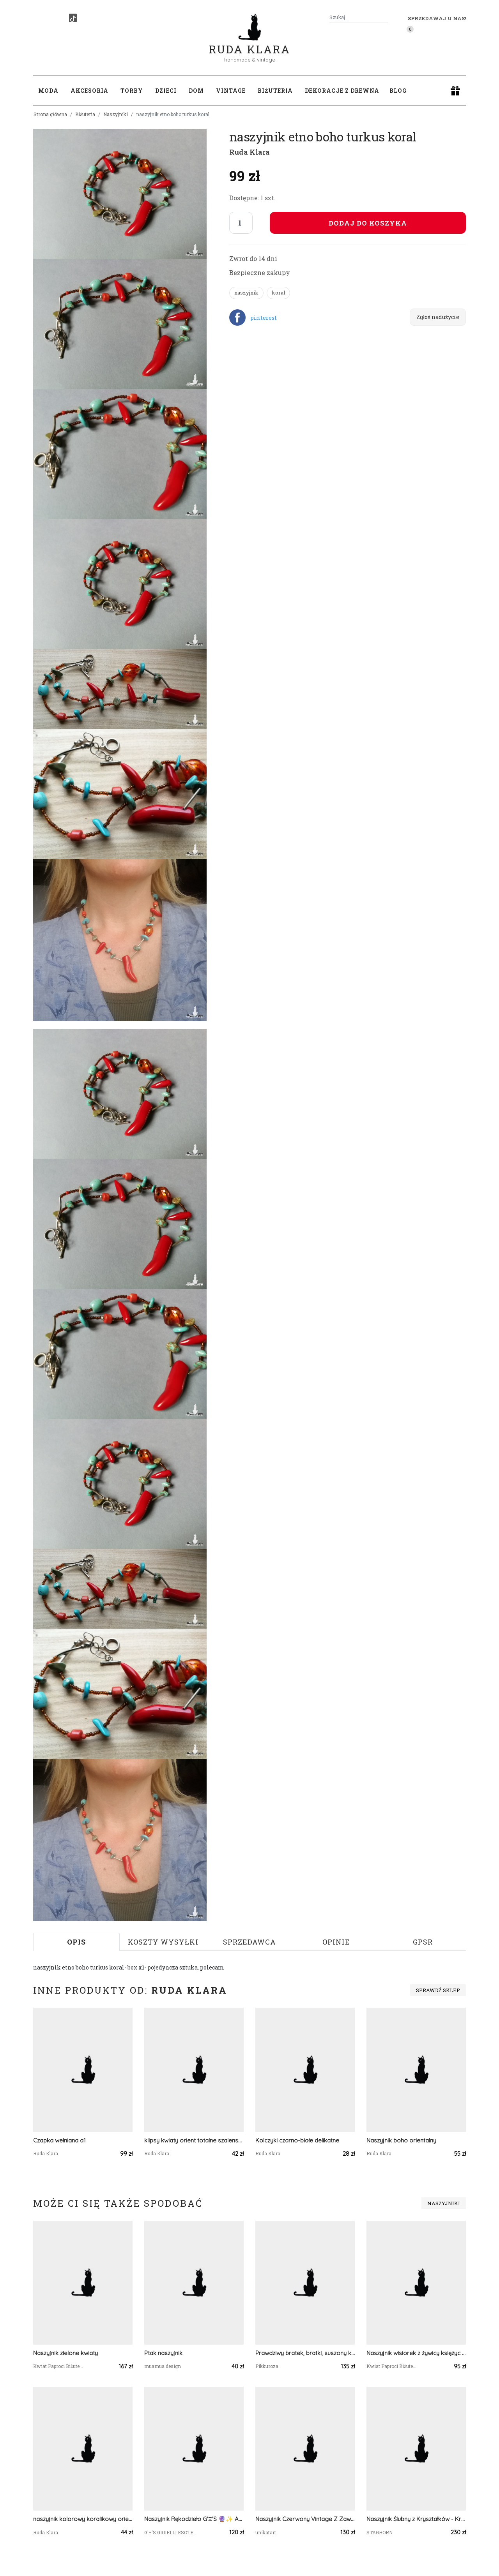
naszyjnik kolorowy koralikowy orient (83, 2519)
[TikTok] (73, 18)
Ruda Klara (249, 43)
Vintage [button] (231, 90)
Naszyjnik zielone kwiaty (65, 2353)
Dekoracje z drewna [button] (342, 90)
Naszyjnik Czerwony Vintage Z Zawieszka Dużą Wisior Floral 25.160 (305, 2519)
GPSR (423, 1942)
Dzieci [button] (166, 90)
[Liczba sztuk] (241, 223)
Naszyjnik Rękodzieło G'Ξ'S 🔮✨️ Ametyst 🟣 (194, 2519)
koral (278, 292)
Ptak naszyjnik (163, 2353)
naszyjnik (246, 292)
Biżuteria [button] (275, 90)
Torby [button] (131, 90)
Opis (76, 1942)
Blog (398, 90)
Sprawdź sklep (438, 1990)
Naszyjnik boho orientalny (401, 2140)
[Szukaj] (385, 17)
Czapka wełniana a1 (59, 2140)
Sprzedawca (249, 1942)
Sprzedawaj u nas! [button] (437, 18)
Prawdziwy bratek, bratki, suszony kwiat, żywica (305, 2353)
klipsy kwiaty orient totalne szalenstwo (194, 2140)
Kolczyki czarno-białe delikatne (297, 2140)
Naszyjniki (115, 114)
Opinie (336, 1942)
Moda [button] (48, 90)
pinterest (263, 317)
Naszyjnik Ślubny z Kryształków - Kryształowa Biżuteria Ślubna (416, 2519)
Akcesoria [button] (89, 90)
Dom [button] (196, 90)
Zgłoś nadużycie (437, 317)
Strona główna (50, 114)
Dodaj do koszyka (368, 223)
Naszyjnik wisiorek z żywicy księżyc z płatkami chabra (416, 2353)
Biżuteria (85, 114)
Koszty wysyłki (163, 1942)
